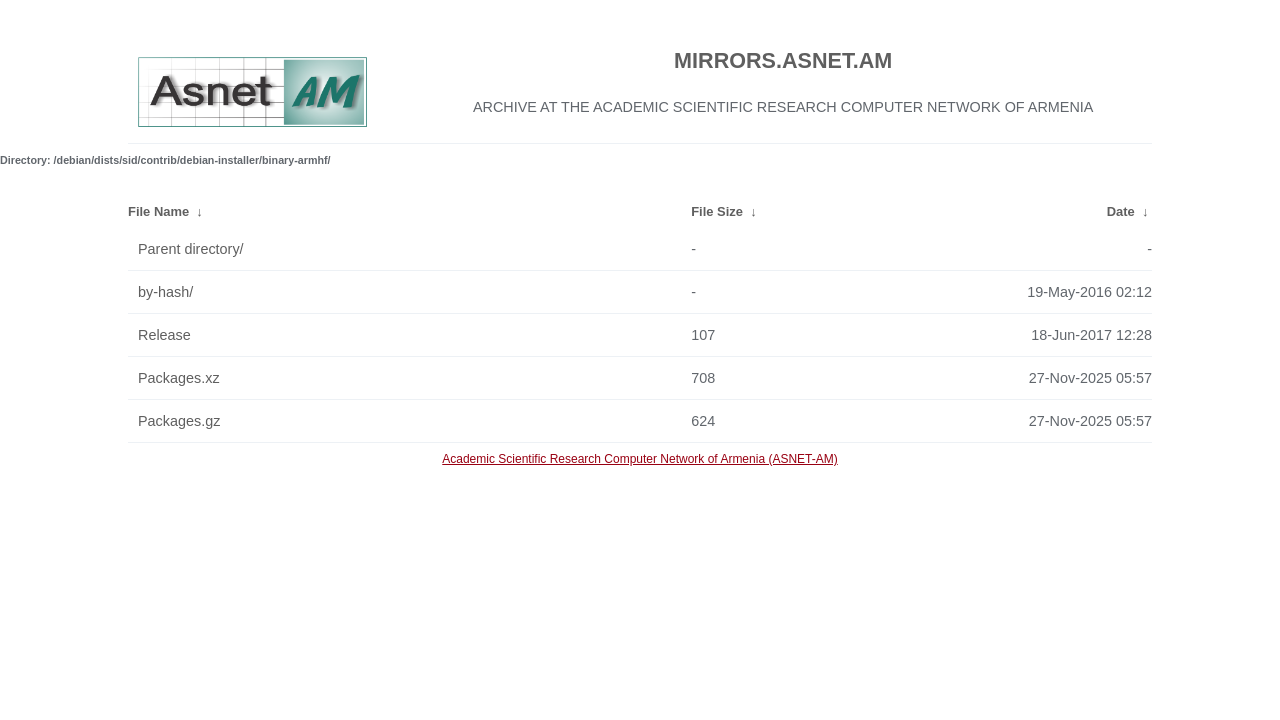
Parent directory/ (191, 249)
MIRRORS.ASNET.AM (783, 60)
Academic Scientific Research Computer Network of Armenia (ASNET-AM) (639, 459)
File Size (717, 211)
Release (164, 335)
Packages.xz (179, 378)
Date (1121, 211)
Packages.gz (179, 421)
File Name (158, 211)
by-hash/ (165, 292)
